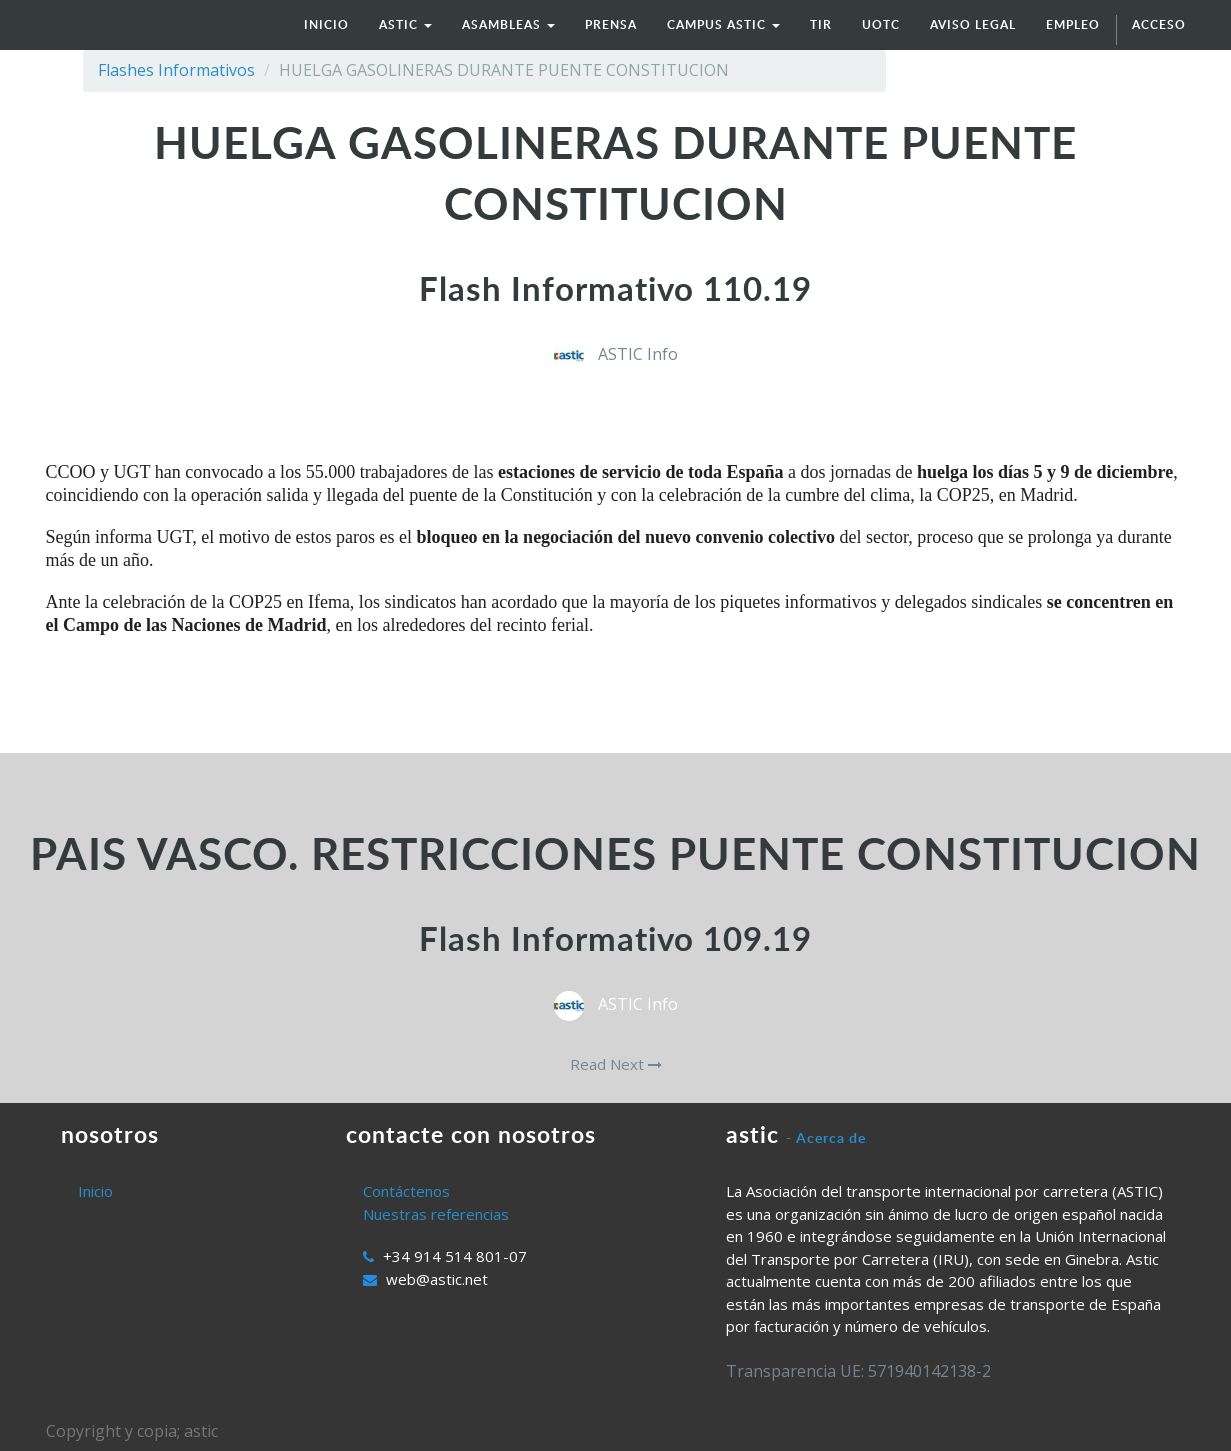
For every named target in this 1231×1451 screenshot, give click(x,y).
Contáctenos (406, 1191)
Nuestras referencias (436, 1214)
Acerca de (831, 1137)
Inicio (95, 1191)
